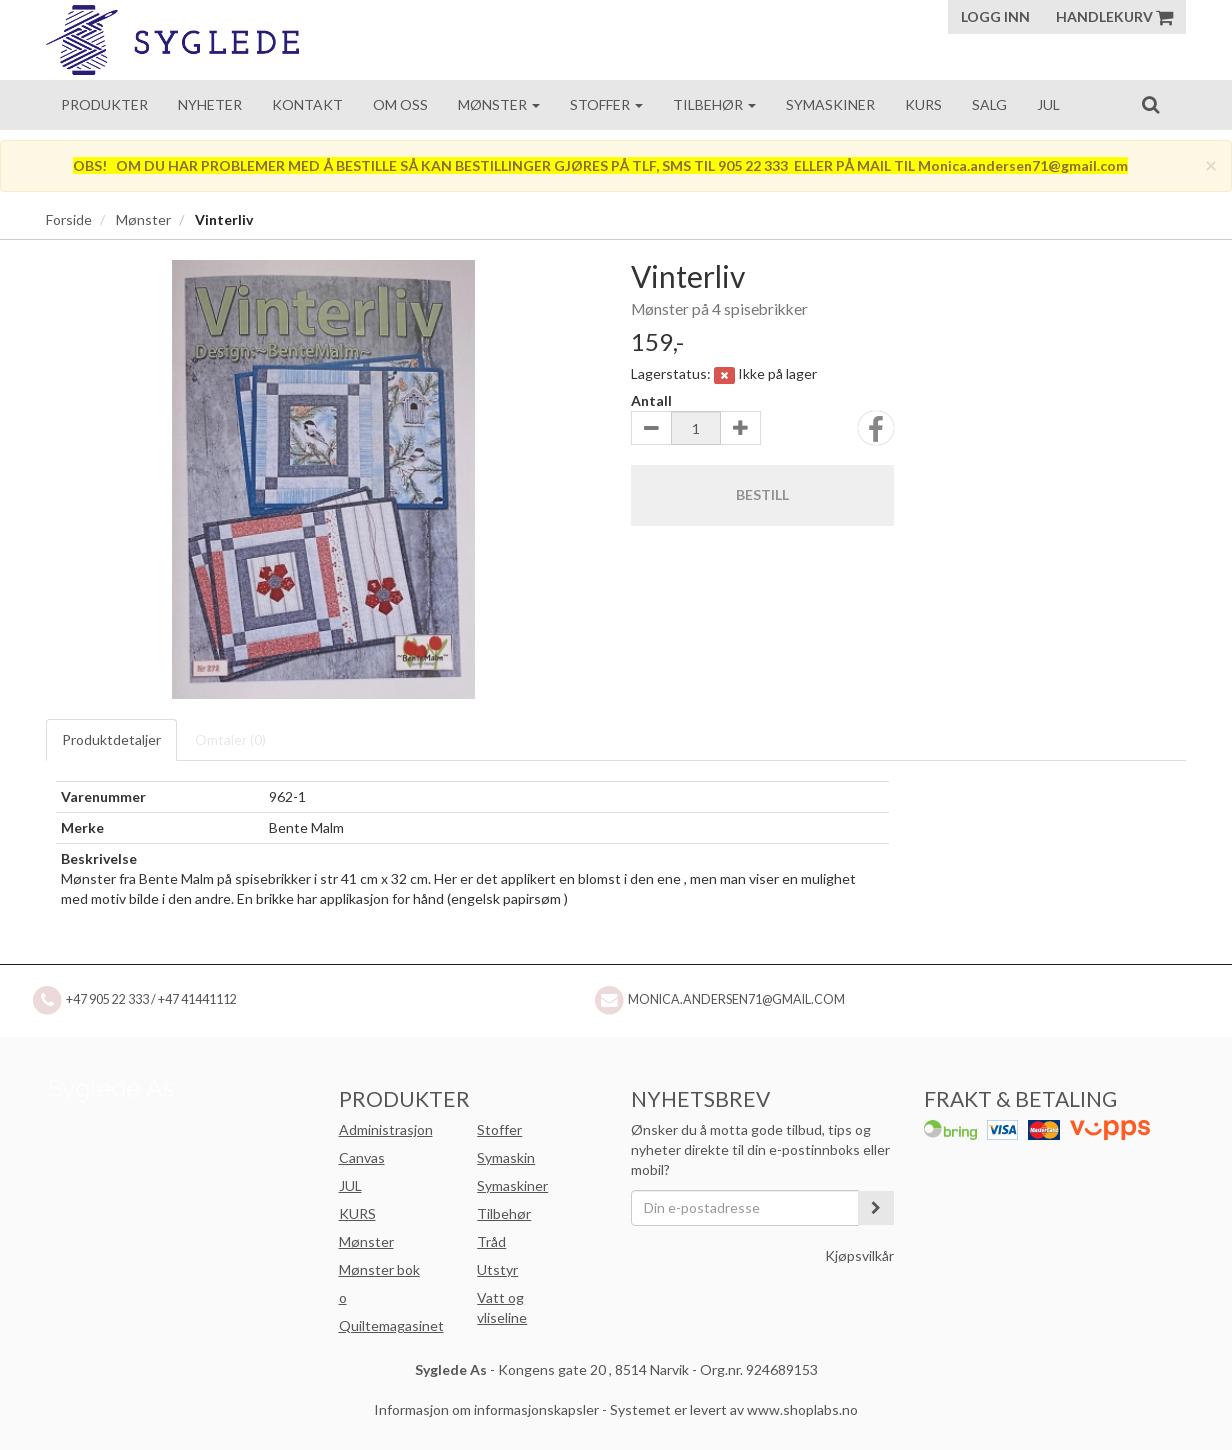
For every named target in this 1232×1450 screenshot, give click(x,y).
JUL (350, 1185)
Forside (69, 219)
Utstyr (497, 1269)
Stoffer (606, 104)
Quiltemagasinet (391, 1325)
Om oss (400, 104)
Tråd (491, 1241)
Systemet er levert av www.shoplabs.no (734, 1409)
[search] (1150, 104)
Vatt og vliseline (502, 1307)
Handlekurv (1114, 16)
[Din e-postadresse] (745, 1208)
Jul (1048, 104)
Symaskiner (830, 104)
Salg (989, 104)
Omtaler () (230, 739)
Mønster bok (379, 1269)
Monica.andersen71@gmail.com (736, 999)
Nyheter (210, 104)
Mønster (499, 104)
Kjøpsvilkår (859, 1255)
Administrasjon (386, 1129)
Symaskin (506, 1157)
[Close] (1211, 164)
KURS (357, 1213)
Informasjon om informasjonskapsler (486, 1409)
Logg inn (995, 16)
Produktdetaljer (111, 739)
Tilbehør (714, 104)
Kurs (923, 104)
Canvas (362, 1157)
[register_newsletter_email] (876, 1208)
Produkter (104, 104)
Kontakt (307, 104)
